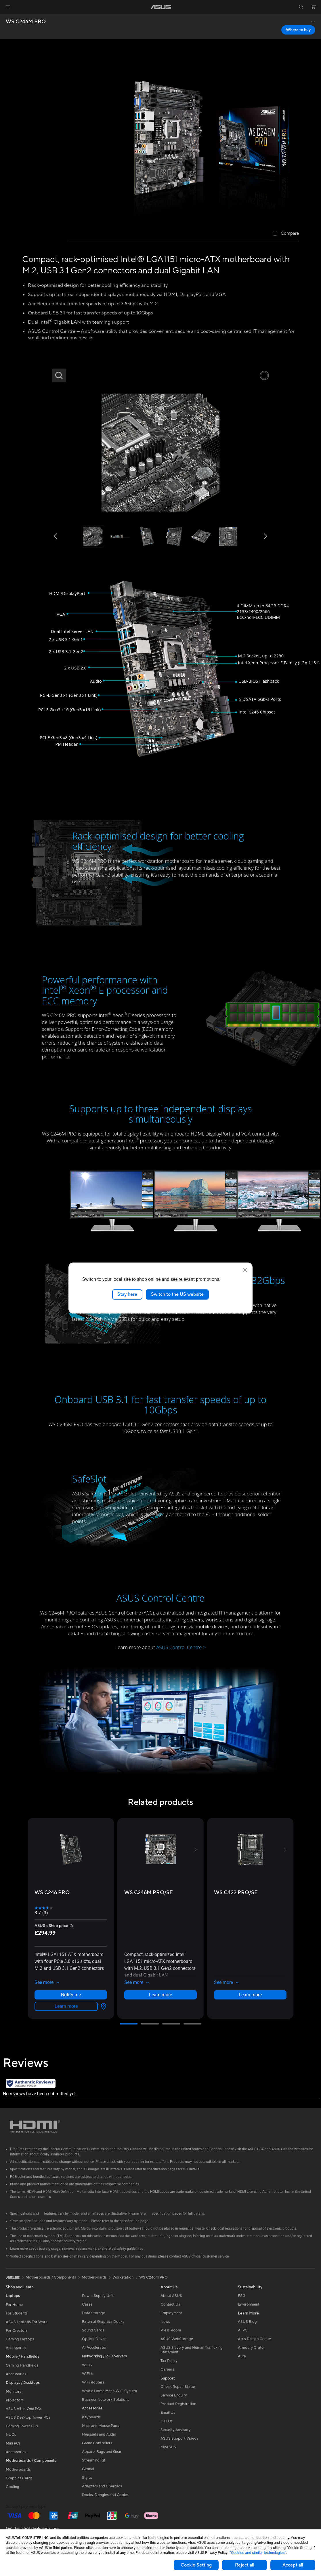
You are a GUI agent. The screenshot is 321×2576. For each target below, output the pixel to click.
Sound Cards (93, 2330)
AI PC (243, 2330)
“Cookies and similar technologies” (258, 2552)
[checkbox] (286, 233)
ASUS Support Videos (179, 2438)
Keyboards (91, 2417)
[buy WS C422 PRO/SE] (236, 1892)
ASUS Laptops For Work (26, 2322)
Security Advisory (175, 2430)
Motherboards (18, 2469)
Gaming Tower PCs (22, 2426)
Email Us (167, 2412)
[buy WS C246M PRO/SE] (148, 1892)
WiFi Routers (93, 2382)
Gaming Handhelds (22, 2365)
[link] (160, 7)
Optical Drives (94, 2339)
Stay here (127, 1294)
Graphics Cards (19, 2478)
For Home (14, 2304)
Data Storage (93, 2313)
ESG (241, 2295)
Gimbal (88, 2469)
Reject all (244, 2565)
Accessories (16, 2348)
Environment (248, 2304)
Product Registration (178, 2404)
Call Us (166, 2421)
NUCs (11, 2434)
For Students (17, 2313)
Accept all (292, 2565)
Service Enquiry (173, 2395)
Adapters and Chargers (102, 2486)
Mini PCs (13, 2443)
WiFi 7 (87, 2365)
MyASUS (168, 2447)
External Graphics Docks (103, 2321)
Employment (171, 2313)
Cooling (12, 2487)
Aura (242, 2356)
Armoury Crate (250, 2347)
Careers (167, 2369)
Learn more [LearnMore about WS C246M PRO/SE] (160, 1994)
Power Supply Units (98, 2295)
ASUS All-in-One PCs (24, 2409)
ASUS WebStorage (176, 2339)
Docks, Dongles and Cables (105, 2495)
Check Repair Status (178, 2386)
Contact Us (170, 2304)
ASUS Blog (247, 2321)
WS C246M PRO (26, 22)
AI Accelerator (94, 2347)
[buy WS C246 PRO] (52, 1892)
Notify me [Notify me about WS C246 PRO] (71, 1994)
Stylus (87, 2477)
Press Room (170, 2330)
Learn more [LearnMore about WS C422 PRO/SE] (250, 1994)
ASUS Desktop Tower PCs (28, 2417)
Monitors (13, 2391)
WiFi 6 (87, 2373)
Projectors (15, 2400)
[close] (245, 1270)
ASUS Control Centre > (181, 1647)
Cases (87, 2304)
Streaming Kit (93, 2460)
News (165, 2321)
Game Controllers (97, 2443)
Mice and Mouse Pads (100, 2426)
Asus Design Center (254, 2339)
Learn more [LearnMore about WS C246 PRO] (66, 2006)
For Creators (17, 2330)
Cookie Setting (196, 2565)
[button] (7, 6)
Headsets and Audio (99, 2434)
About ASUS (171, 2295)
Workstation (122, 2277)
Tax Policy (168, 2361)
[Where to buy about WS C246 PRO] (102, 2006)
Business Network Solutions (105, 2399)
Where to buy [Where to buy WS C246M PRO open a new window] (298, 30)
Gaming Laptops (20, 2339)
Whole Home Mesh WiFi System (109, 2391)
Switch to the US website (177, 1294)
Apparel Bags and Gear (101, 2451)
